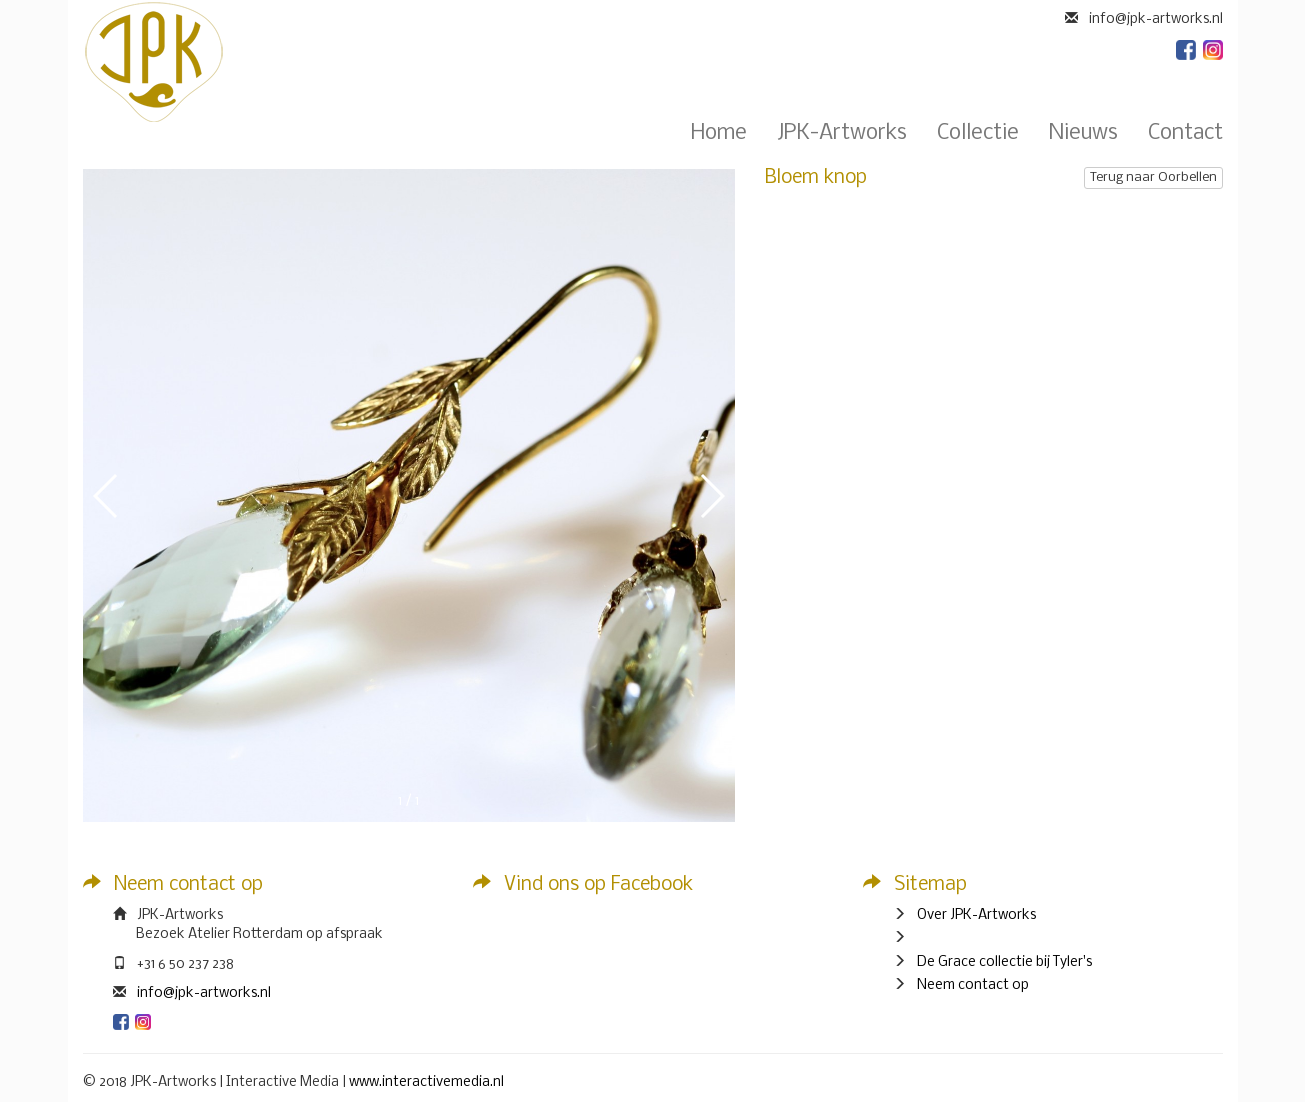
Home (719, 134)
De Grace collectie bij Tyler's (1004, 962)
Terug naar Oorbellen (1153, 177)
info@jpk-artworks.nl (204, 993)
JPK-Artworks (842, 134)
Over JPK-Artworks (976, 915)
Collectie (978, 134)
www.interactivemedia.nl (426, 1082)
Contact (1185, 134)
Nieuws (1083, 134)
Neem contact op (973, 985)
